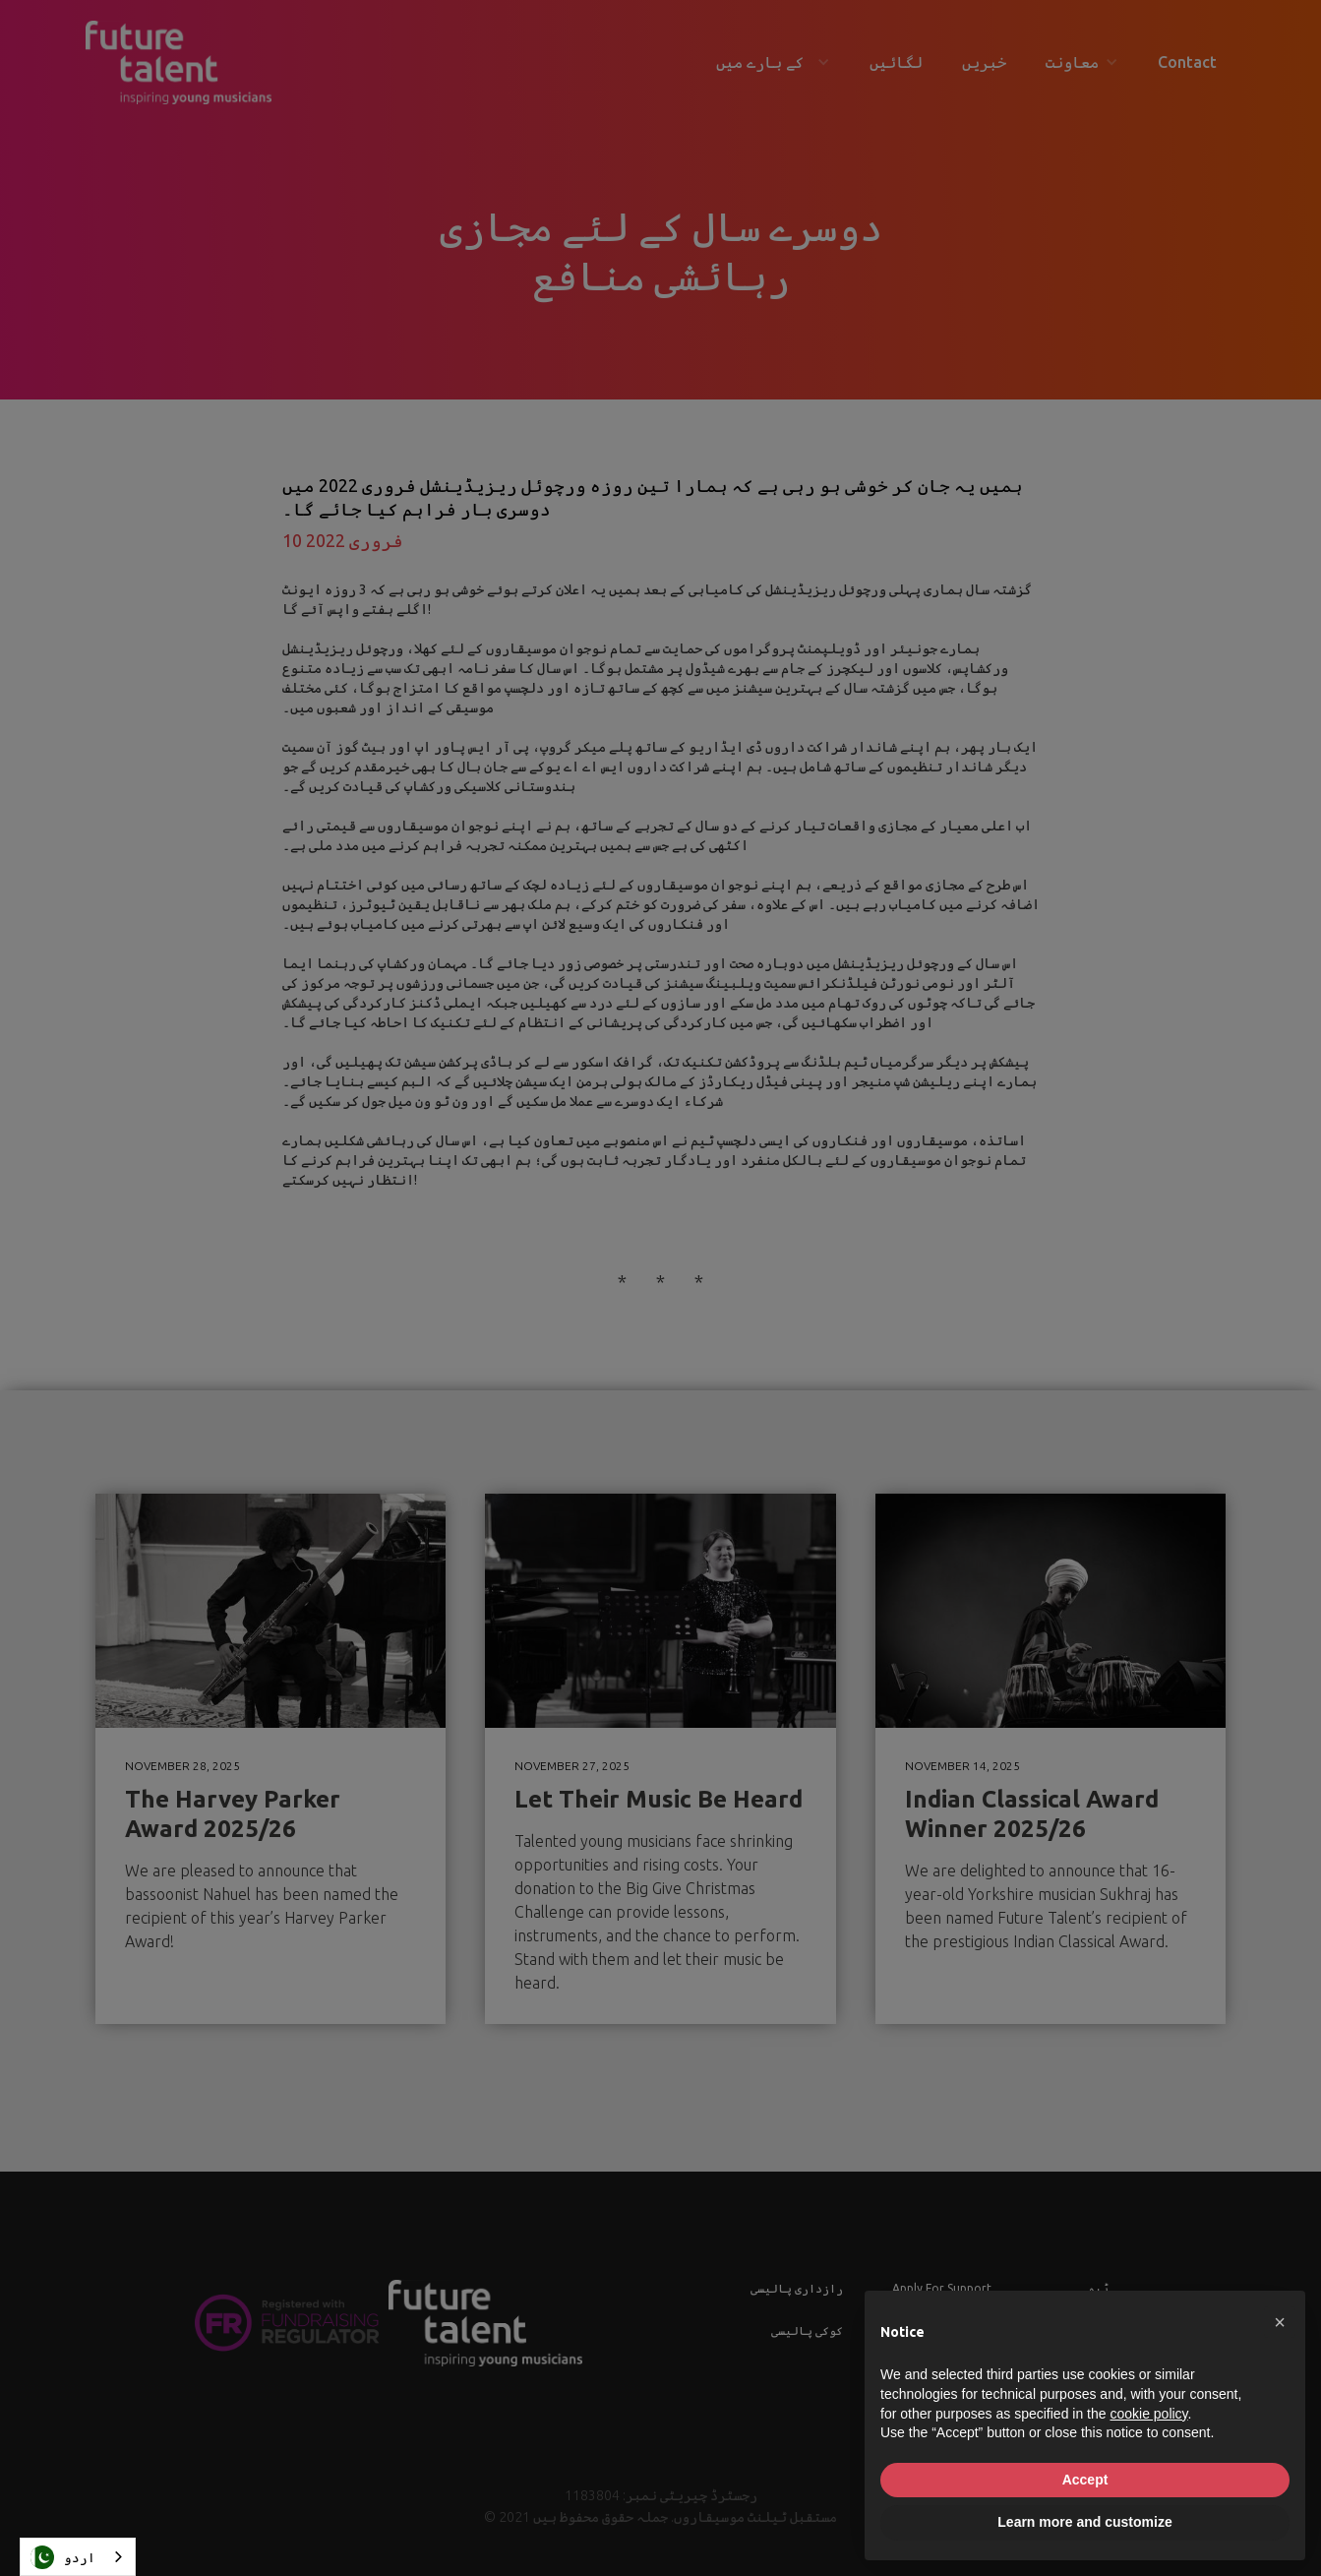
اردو (62, 2557)
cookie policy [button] (1148, 2414)
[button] (1279, 2322)
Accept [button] (1085, 2479)
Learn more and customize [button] (1084, 2522)
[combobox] (78, 2557)
